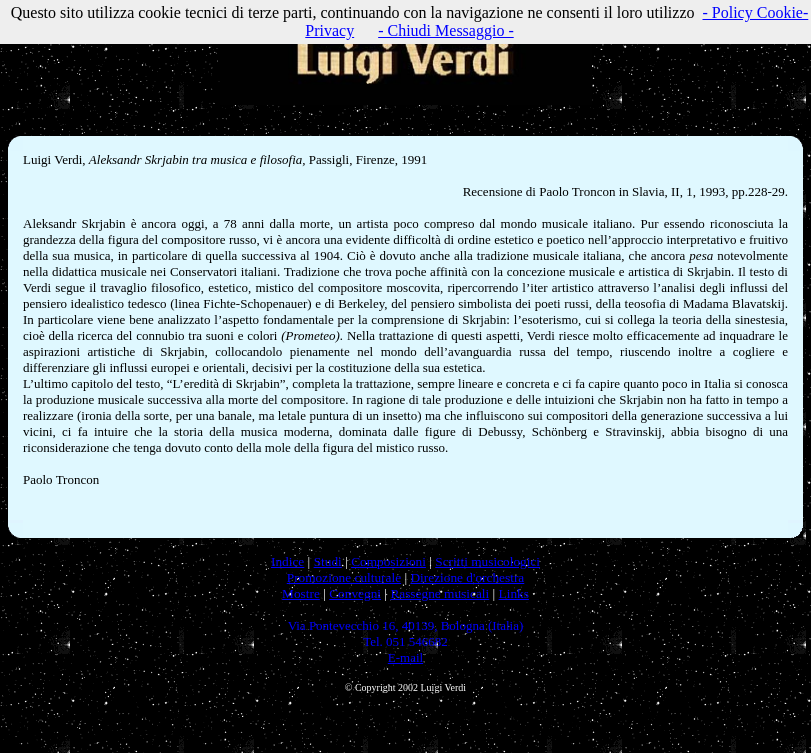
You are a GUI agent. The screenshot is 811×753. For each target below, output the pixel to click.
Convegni (355, 593)
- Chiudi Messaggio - (446, 30)
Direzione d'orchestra (467, 577)
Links (514, 593)
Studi (328, 561)
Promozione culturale (344, 577)
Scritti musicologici (487, 561)
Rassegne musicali (439, 593)
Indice (287, 561)
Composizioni (388, 561)
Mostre (301, 593)
